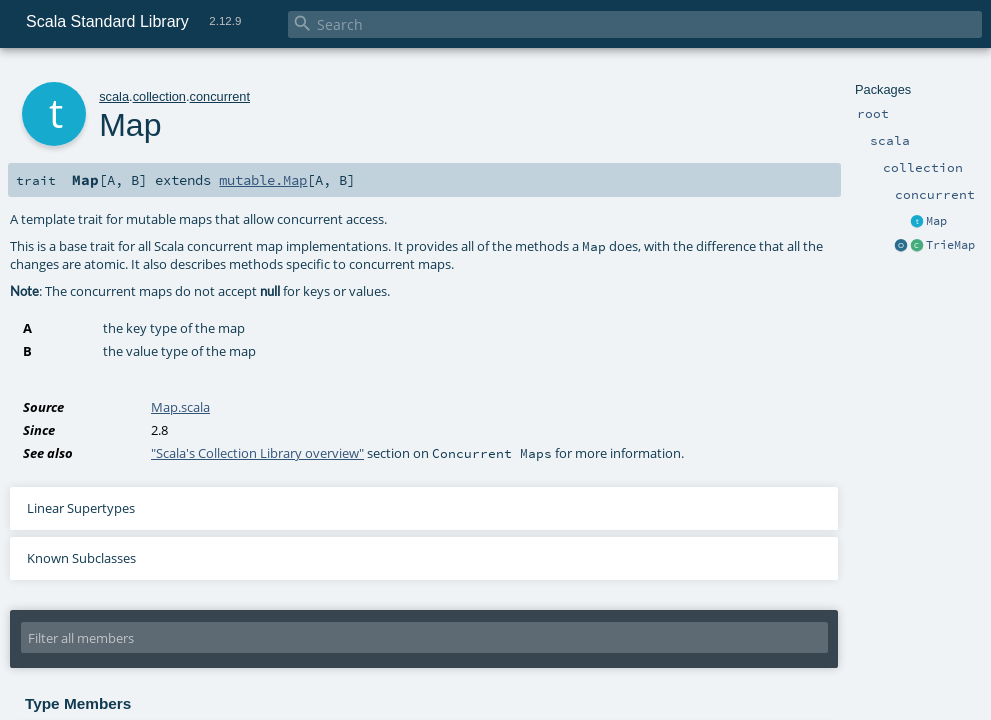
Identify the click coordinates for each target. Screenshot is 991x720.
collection (159, 96)
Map (936, 221)
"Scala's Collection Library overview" (257, 453)
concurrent (220, 96)
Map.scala (180, 407)
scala (114, 96)
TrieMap (950, 245)
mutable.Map (263, 180)
